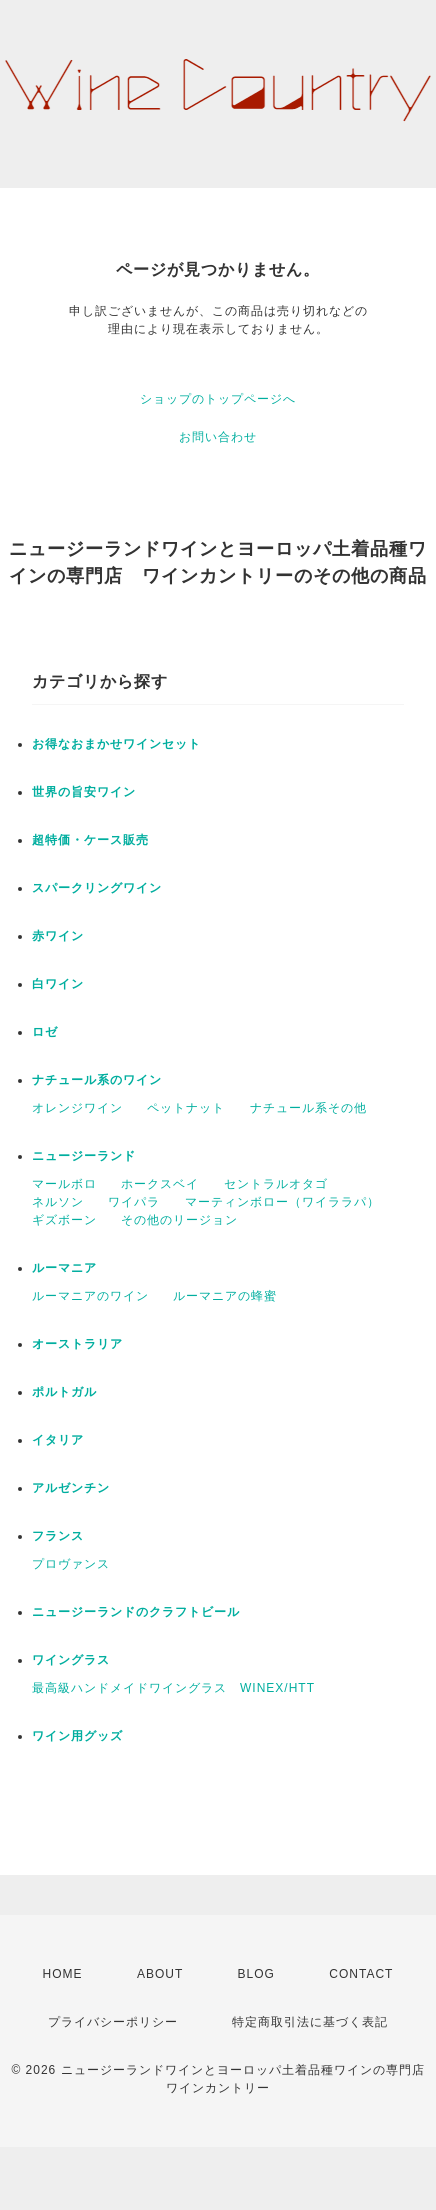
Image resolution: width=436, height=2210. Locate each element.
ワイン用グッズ (77, 1736)
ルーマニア (64, 1268)
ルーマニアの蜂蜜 (225, 1296)
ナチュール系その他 (308, 1108)
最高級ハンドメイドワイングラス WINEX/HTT (173, 1688)
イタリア (58, 1440)
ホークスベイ (160, 1184)
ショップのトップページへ (218, 399)
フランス (58, 1536)
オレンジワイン (77, 1108)
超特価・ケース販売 (90, 840)
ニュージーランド (84, 1156)
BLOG (256, 1974)
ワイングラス (71, 1660)
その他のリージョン (179, 1220)
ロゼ (45, 1032)
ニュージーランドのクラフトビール (136, 1612)
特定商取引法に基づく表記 (310, 2022)
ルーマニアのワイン (90, 1296)
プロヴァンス (71, 1564)
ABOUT (160, 1974)
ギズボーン (64, 1220)
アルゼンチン (71, 1488)
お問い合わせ (218, 437)
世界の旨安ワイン (84, 792)
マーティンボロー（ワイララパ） (282, 1202)
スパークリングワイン (97, 888)
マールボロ (64, 1184)
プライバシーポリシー (113, 2022)
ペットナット (186, 1108)
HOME (63, 1974)
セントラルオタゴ (276, 1184)
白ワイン (58, 984)
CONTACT (361, 1974)
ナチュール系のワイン (97, 1080)
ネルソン (58, 1202)
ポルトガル (64, 1392)
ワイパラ (134, 1202)
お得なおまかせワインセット (116, 744)
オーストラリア (77, 1344)
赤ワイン (58, 936)
